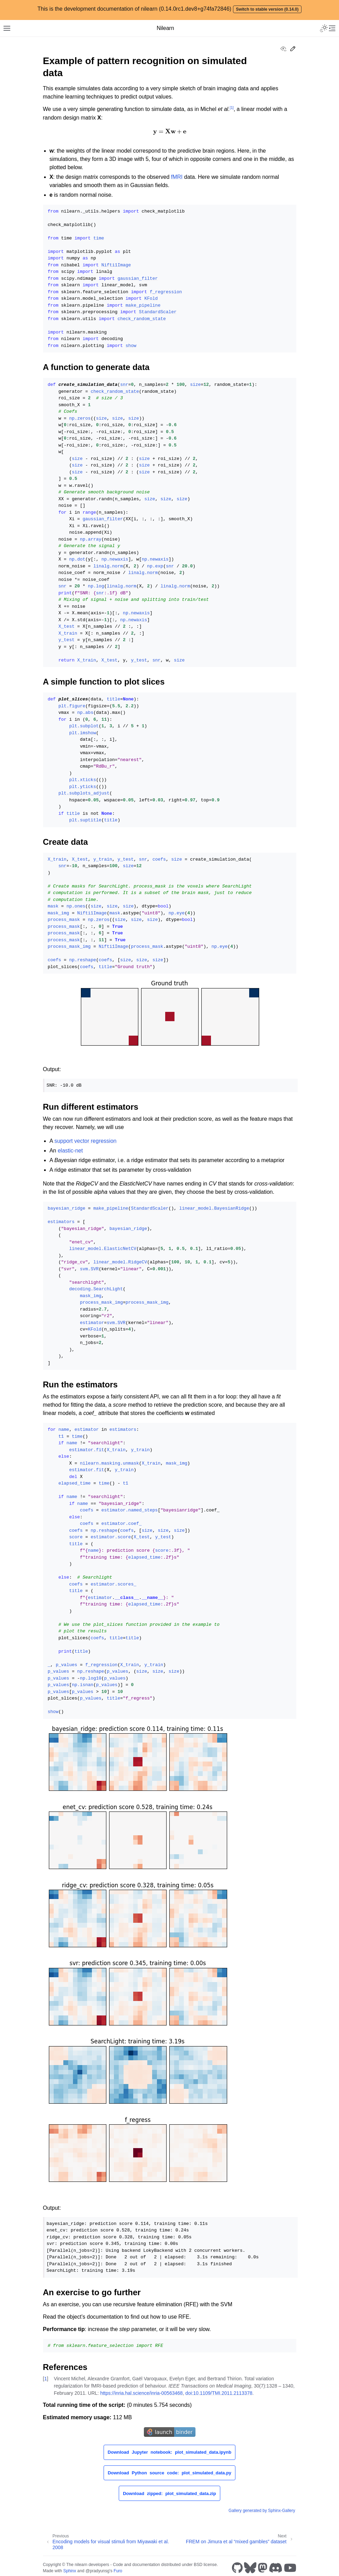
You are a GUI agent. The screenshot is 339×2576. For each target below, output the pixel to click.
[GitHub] (237, 2567)
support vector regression (85, 1141)
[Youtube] (290, 2567)
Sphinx (69, 2570)
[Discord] (276, 2567)
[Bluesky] (250, 2567)
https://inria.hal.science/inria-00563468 (141, 2393)
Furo (118, 2570)
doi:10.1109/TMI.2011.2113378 (219, 2393)
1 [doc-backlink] (45, 2378)
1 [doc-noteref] (232, 108)
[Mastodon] (262, 2567)
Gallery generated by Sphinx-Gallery (262, 2510)
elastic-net (70, 1150)
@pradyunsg (97, 2570)
